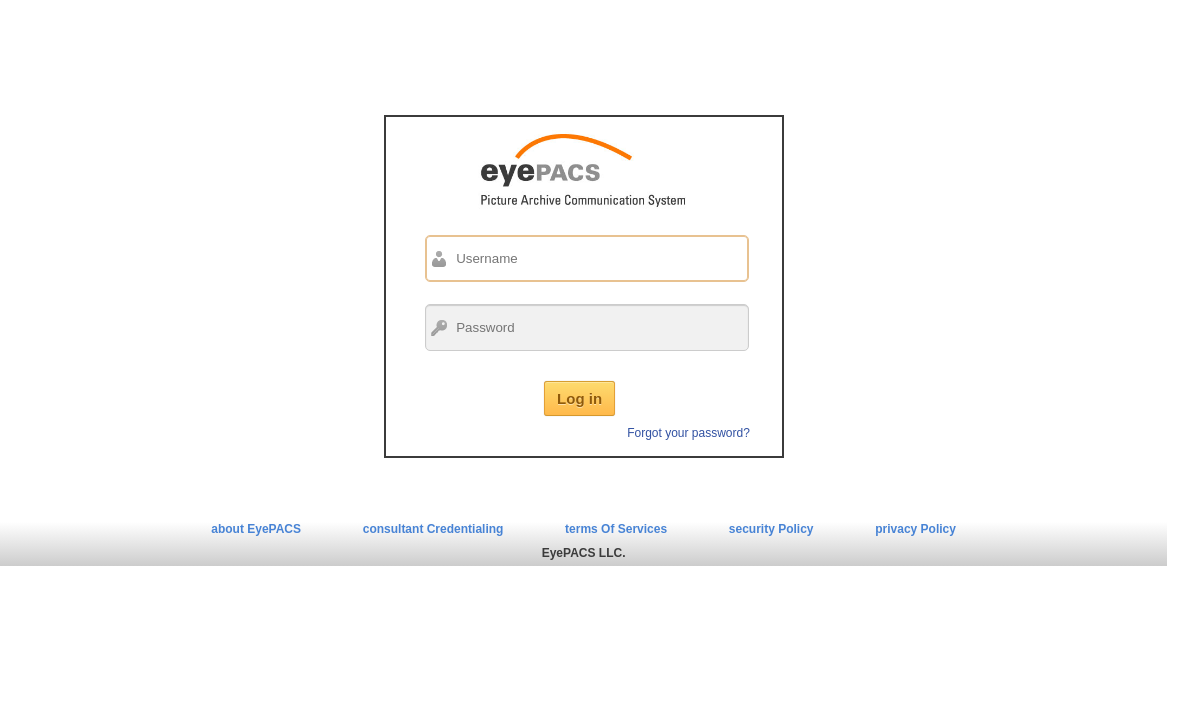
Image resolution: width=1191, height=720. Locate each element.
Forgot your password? (688, 433)
